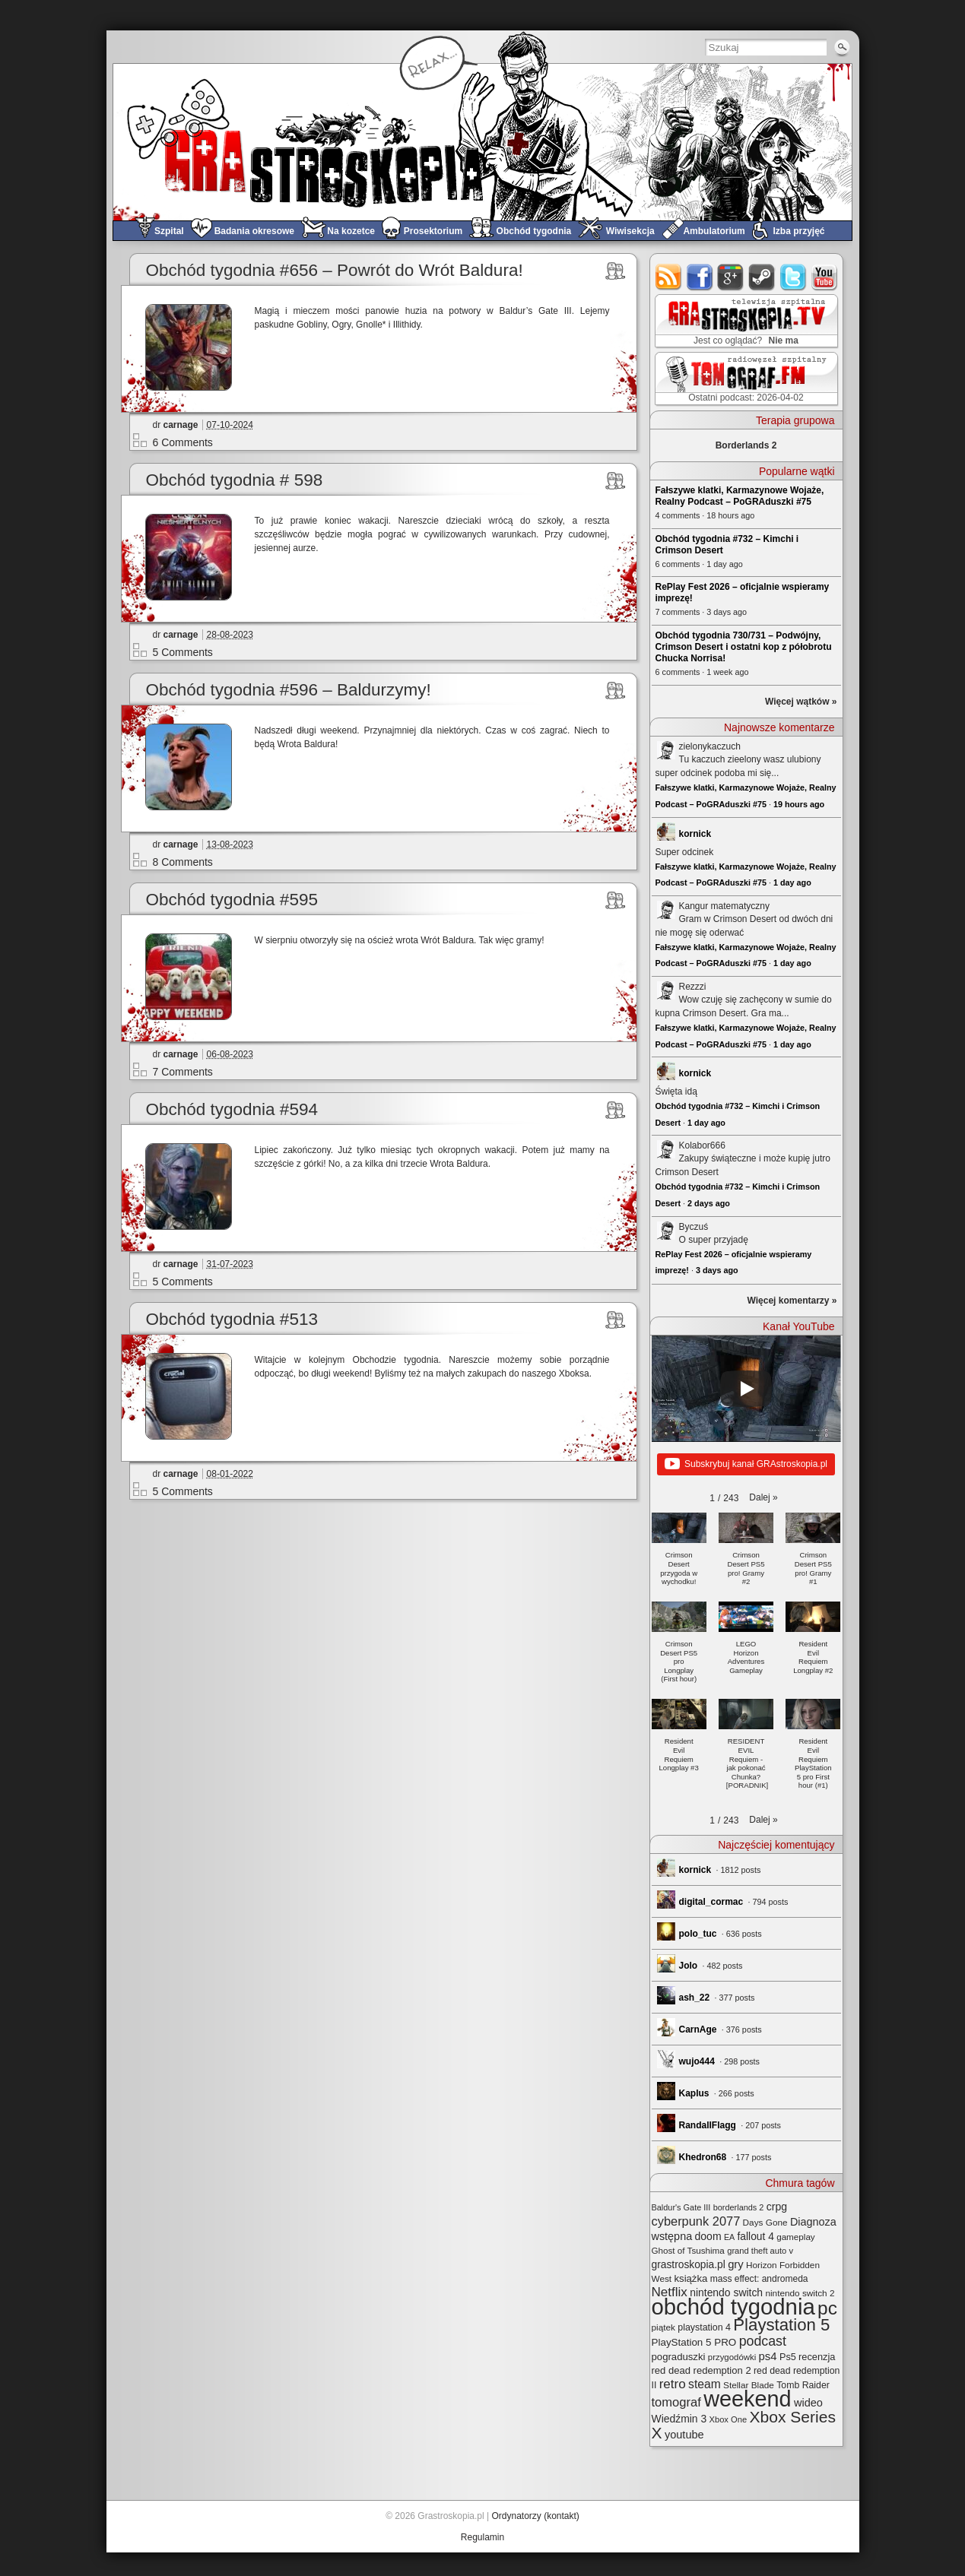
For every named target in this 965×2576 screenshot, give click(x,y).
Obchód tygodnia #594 (232, 1109)
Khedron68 (703, 2157)
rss (669, 277)
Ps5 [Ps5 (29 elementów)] (787, 2357)
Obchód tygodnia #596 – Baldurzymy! (288, 689)
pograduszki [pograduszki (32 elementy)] (679, 2356)
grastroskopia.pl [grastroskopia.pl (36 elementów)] (688, 2264)
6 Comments (183, 442)
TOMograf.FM (744, 378)
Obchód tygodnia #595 (232, 899)
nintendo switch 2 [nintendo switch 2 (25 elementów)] (799, 2293)
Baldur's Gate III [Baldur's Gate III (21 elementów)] (681, 2207)
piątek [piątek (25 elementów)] (663, 2327)
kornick (695, 834)
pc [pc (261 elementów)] (827, 2308)
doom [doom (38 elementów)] (708, 2236)
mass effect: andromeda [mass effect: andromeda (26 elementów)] (759, 2278)
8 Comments (183, 862)
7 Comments (183, 1072)
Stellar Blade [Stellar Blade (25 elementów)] (748, 2385)
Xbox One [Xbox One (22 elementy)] (728, 2419)
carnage (180, 425)
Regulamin (482, 2537)
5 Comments (183, 652)
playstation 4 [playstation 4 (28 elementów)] (704, 2327)
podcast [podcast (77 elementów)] (762, 2341)
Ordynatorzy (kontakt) (535, 2516)
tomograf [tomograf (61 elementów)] (676, 2402)
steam (762, 277)
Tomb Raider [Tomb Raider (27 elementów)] (803, 2385)
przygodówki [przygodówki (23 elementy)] (732, 2357)
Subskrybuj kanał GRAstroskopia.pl (746, 1465)
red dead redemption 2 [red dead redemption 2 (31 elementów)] (701, 2370)
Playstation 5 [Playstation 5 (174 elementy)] (781, 2324)
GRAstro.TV (745, 321)
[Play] (746, 1388)
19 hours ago (798, 804)
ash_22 (694, 1997)
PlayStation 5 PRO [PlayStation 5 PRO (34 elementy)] (694, 2342)
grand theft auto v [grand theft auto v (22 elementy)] (760, 2250)
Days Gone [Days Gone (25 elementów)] (765, 2222)
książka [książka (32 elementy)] (690, 2278)
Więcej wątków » (801, 701)
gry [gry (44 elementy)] (736, 2264)
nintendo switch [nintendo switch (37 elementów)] (726, 2292)
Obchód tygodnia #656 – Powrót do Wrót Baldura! (334, 270)
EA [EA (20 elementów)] (729, 2237)
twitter (793, 277)
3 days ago (717, 1270)
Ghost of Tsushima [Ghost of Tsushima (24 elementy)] (688, 2250)
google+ (731, 277)
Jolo (688, 1965)
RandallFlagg (707, 2125)
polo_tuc (698, 1933)
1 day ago (792, 882)
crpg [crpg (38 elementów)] (777, 2207)
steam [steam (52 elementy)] (704, 2384)
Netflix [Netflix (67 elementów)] (669, 2292)
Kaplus (694, 2093)
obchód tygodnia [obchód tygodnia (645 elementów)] (733, 2306)
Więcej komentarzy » (792, 1300)
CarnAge (698, 2029)
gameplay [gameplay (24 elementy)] (795, 2237)
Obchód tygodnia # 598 (234, 480)
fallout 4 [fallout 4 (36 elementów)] (756, 2236)
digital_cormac (711, 1901)
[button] (763, 1497)
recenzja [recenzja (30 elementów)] (816, 2356)
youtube (825, 277)
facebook (700, 277)
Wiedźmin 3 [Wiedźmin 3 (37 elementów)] (679, 2419)
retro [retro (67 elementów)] (672, 2384)
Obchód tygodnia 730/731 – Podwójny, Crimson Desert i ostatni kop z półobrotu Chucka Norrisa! (744, 647)
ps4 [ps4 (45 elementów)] (768, 2355)
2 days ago (708, 1203)
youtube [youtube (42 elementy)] (684, 2435)
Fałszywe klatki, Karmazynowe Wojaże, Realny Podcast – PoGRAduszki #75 (740, 496)
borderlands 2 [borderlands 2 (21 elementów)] (738, 2207)
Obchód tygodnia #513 (232, 1319)
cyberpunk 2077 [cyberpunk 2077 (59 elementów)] (696, 2221)
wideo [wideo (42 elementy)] (808, 2403)
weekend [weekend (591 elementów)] (747, 2399)
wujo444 (697, 2061)
